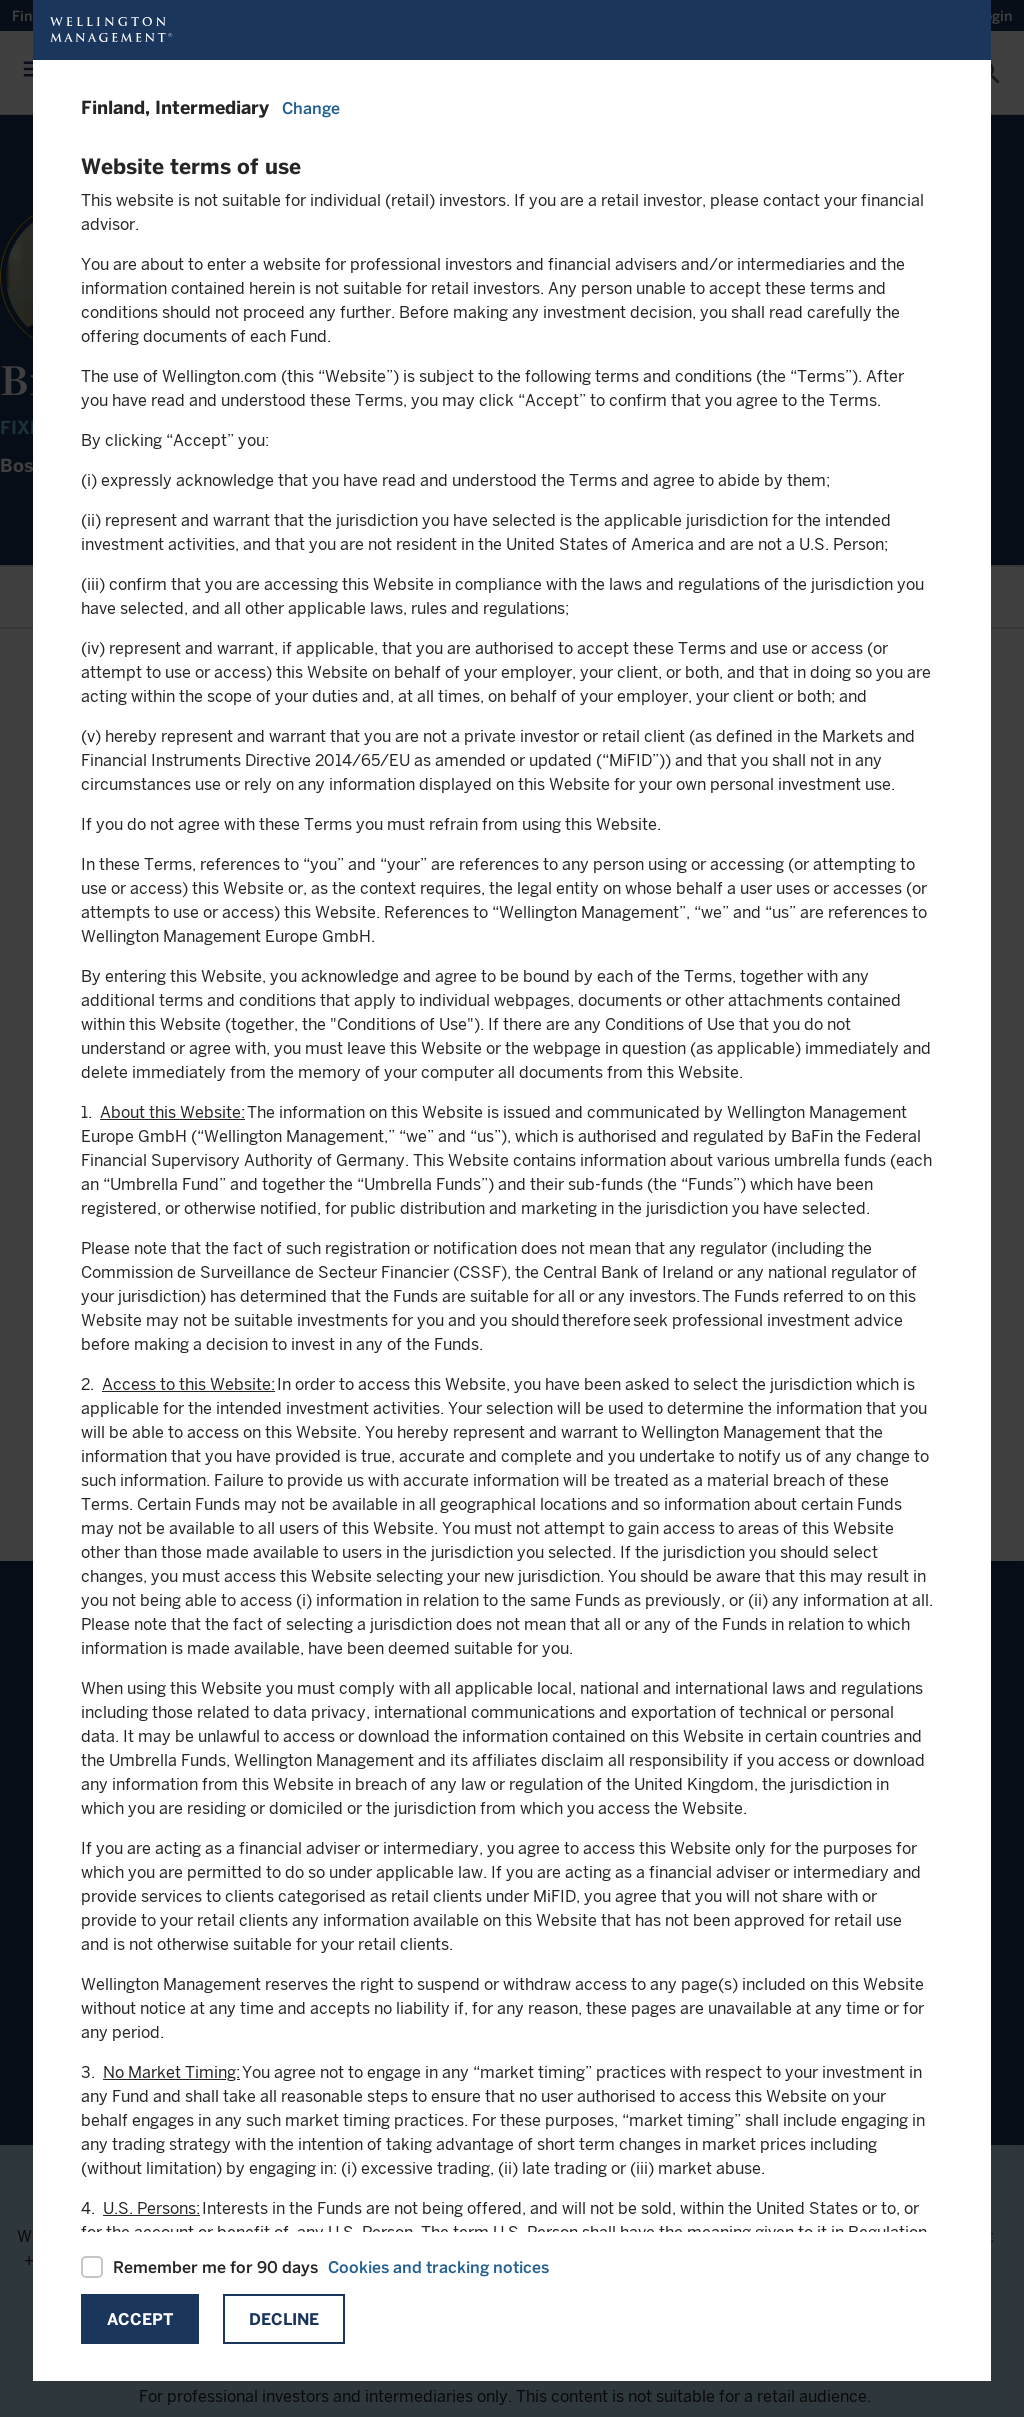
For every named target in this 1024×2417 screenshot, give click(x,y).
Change (311, 108)
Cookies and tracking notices (438, 2267)
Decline (284, 2319)
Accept (140, 2319)
